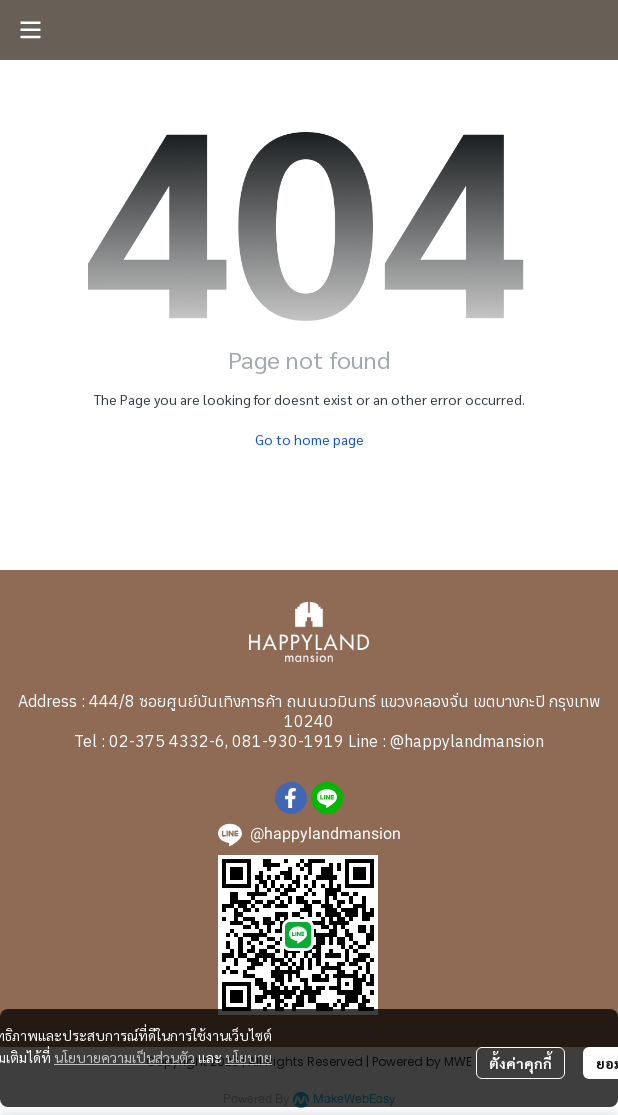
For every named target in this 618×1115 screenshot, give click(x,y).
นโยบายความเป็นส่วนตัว (124, 1057)
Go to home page (309, 439)
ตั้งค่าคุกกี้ (520, 1063)
